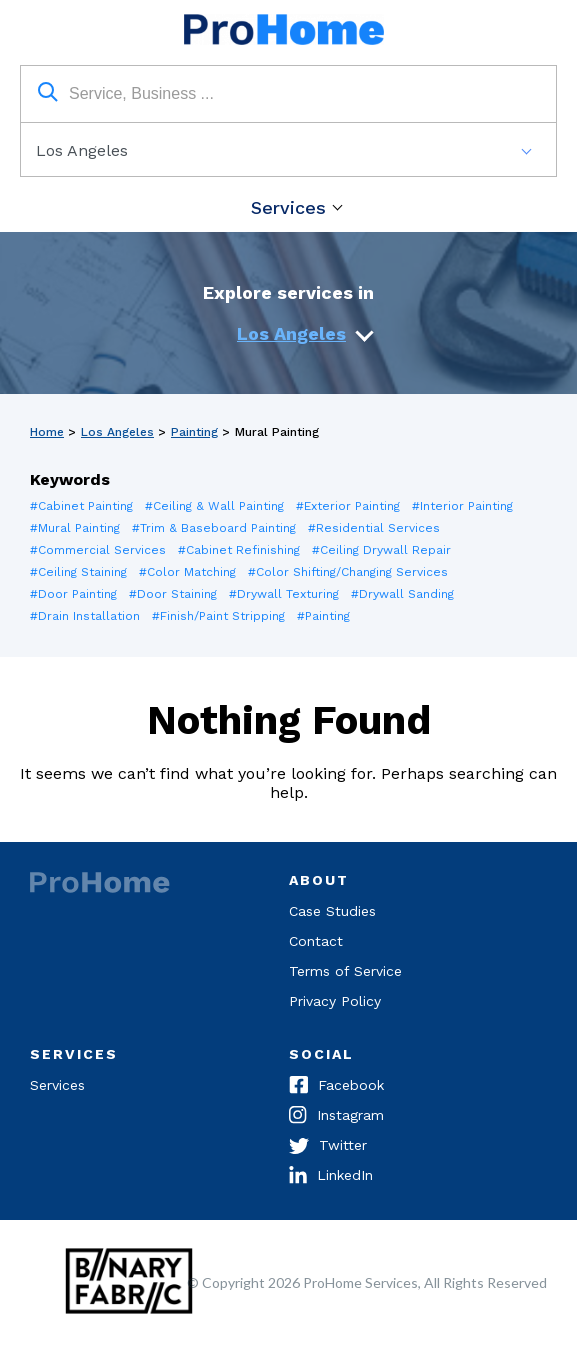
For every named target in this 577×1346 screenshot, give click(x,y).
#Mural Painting (75, 528)
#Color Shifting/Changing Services (348, 572)
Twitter (328, 1147)
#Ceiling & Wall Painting (214, 506)
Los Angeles (291, 333)
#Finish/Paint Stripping (218, 616)
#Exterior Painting (348, 506)
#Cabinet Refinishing (239, 550)
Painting (194, 432)
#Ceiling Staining (78, 572)
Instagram (336, 1117)
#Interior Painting (462, 506)
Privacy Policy (335, 1001)
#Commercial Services (98, 550)
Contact (316, 941)
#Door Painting (73, 594)
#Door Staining (173, 594)
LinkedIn (331, 1177)
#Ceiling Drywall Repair (381, 550)
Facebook (336, 1087)
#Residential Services (374, 528)
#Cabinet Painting (81, 506)
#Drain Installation (85, 616)
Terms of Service (345, 971)
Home (47, 432)
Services (288, 207)
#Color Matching (187, 572)
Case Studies (332, 911)
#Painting (323, 616)
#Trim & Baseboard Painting (214, 528)
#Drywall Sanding (402, 594)
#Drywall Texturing (284, 594)
